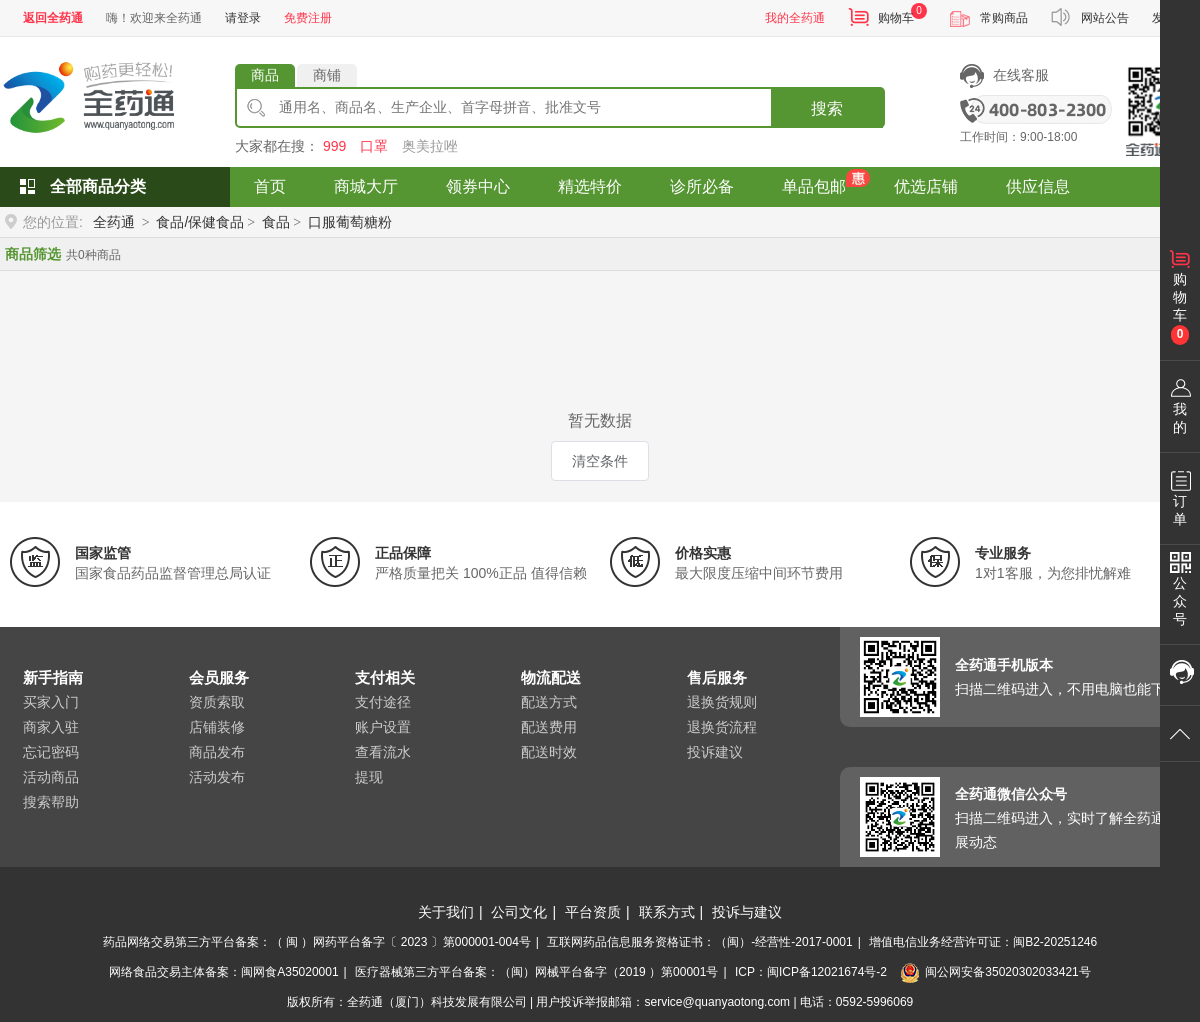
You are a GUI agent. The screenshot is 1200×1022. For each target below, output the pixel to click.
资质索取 (217, 702)
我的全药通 (795, 18)
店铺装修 (217, 727)
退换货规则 (722, 702)
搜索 (827, 108)
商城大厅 (366, 186)
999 (334, 146)
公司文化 (519, 912)
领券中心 (478, 186)
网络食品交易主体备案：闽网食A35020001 (223, 972)
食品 (276, 222)
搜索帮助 (51, 802)
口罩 (374, 146)
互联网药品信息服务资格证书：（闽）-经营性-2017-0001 (699, 942)
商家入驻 (51, 727)
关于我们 (446, 912)
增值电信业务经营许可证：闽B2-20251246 (983, 942)
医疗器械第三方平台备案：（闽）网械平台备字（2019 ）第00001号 (536, 972)
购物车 (896, 18)
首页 (270, 186)
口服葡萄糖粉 (350, 222)
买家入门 (51, 702)
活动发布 (217, 777)
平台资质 (593, 912)
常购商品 (1004, 18)
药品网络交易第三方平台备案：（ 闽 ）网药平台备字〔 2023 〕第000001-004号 (317, 942)
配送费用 (549, 727)
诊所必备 (702, 186)
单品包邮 (814, 186)
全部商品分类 (98, 186)
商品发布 (217, 752)
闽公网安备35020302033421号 (995, 972)
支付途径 (383, 702)
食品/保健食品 (200, 222)
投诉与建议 (747, 912)
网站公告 (1105, 18)
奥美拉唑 (430, 146)
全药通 (114, 222)
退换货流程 (722, 727)
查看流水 (383, 752)
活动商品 (51, 777)
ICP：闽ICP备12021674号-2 (811, 972)
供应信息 (1038, 186)
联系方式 (667, 912)
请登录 (243, 18)
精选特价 (590, 186)
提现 (369, 777)
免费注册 (308, 18)
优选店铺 (926, 186)
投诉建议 (715, 752)
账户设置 (383, 727)
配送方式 (549, 702)
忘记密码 (51, 752)
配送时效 (549, 752)
